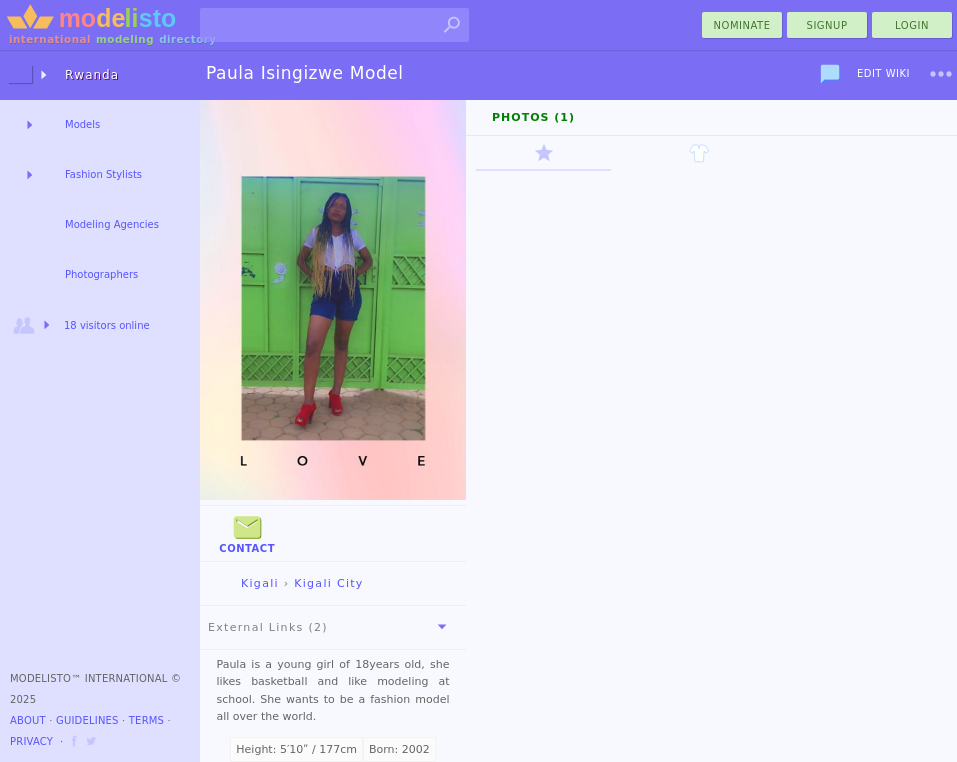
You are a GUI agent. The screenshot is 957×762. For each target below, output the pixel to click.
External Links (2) (331, 627)
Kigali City (328, 583)
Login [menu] (912, 25)
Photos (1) (533, 117)
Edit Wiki (883, 73)
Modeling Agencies (112, 224)
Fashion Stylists (103, 174)
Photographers (101, 274)
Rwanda (92, 75)
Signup (827, 25)
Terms (146, 720)
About (28, 720)
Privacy (31, 741)
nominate (742, 25)
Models (82, 124)
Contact (247, 532)
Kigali (243, 583)
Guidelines (87, 720)
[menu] (941, 74)
